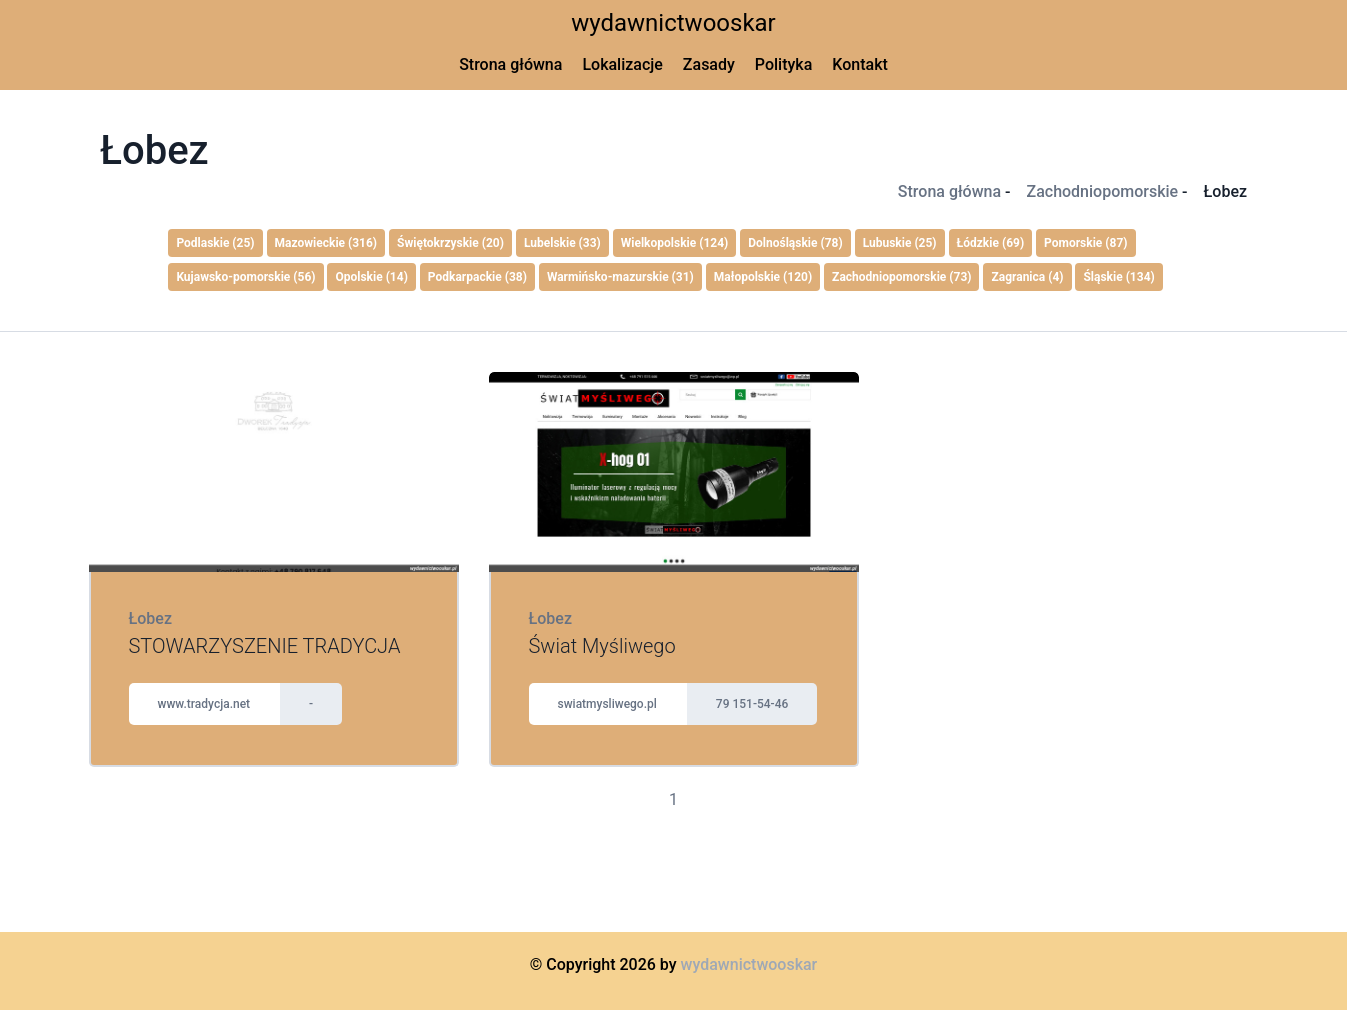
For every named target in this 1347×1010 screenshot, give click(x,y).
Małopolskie (763, 277)
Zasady (709, 64)
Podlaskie (215, 243)
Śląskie (1118, 277)
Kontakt (860, 64)
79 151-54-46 (752, 704)
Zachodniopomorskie (1103, 191)
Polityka (783, 64)
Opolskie (371, 277)
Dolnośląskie (795, 243)
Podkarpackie (477, 277)
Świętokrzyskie (450, 243)
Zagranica (1027, 277)
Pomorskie (1085, 243)
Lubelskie (562, 243)
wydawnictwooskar (673, 23)
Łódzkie (991, 243)
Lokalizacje (622, 64)
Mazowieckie (326, 243)
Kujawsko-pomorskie (245, 277)
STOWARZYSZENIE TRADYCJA (265, 646)
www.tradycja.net (204, 704)
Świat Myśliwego (602, 646)
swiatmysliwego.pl (607, 704)
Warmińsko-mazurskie (620, 277)
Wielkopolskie (675, 243)
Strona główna (510, 64)
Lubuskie (900, 243)
